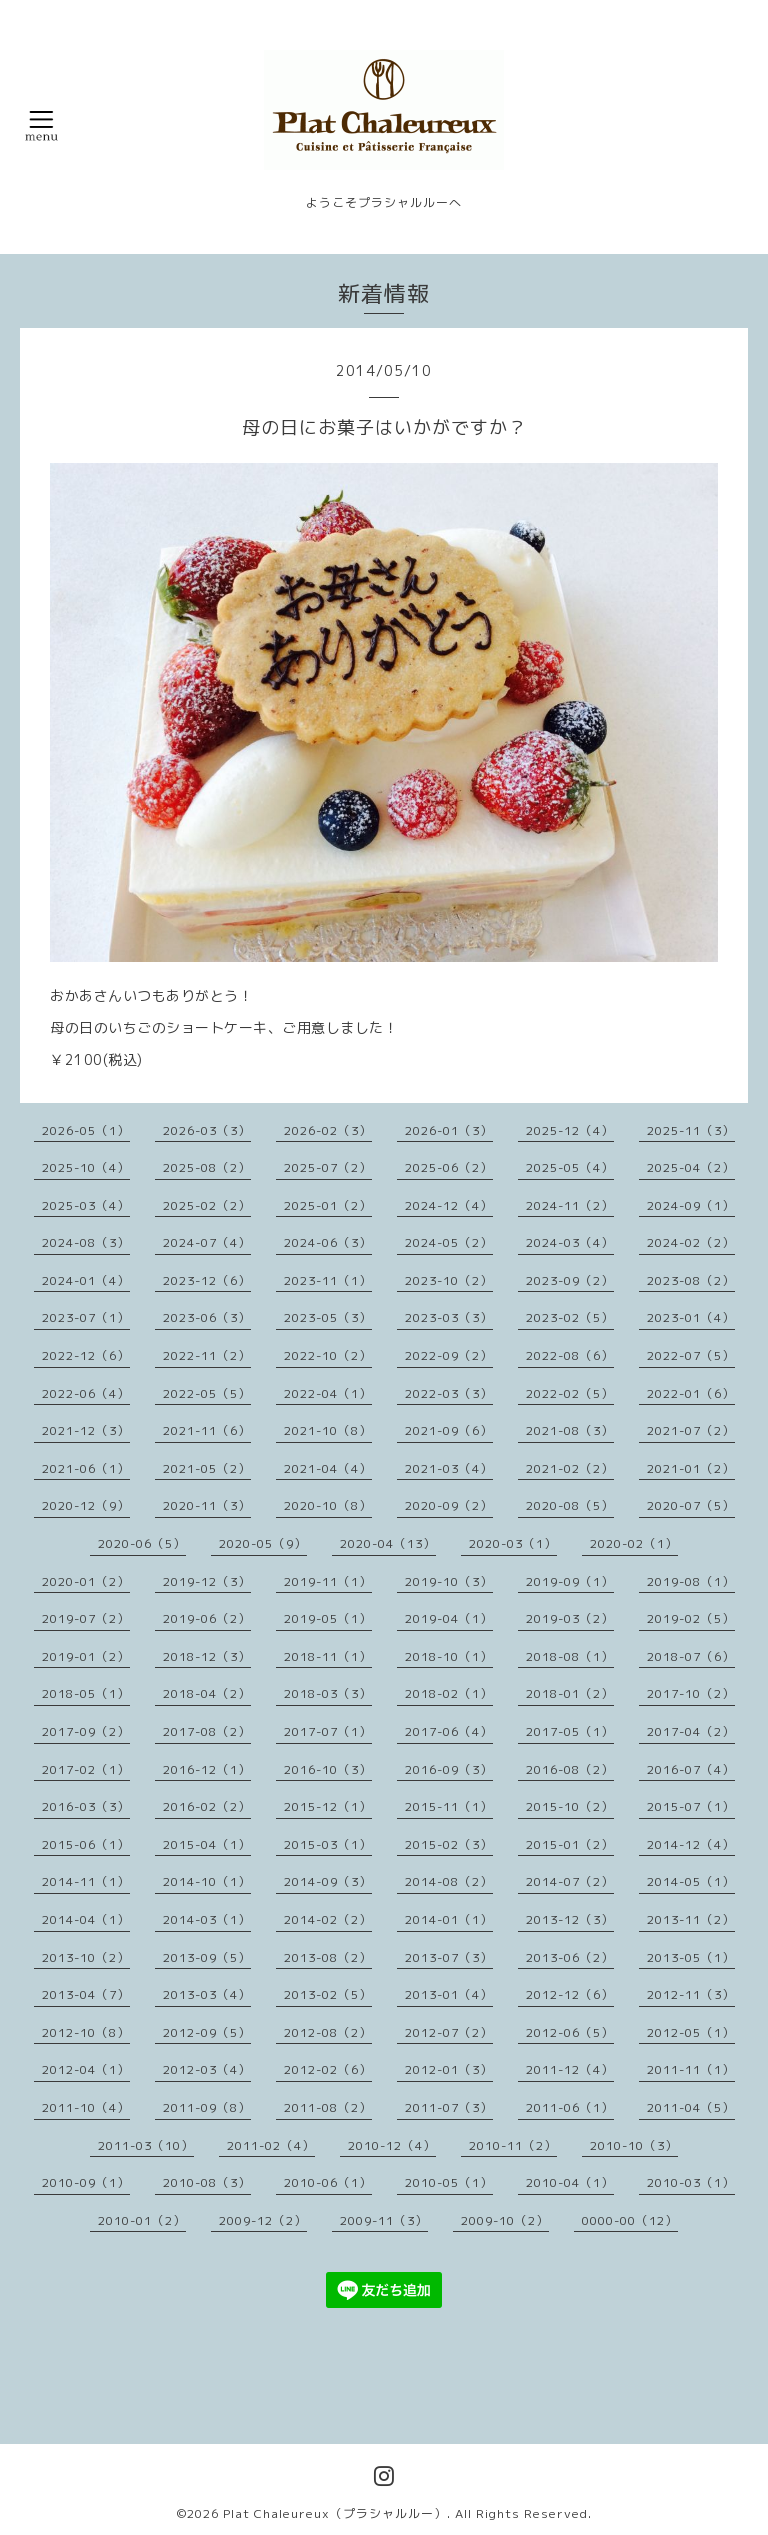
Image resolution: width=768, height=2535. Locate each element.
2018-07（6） (691, 1656)
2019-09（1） (570, 1581)
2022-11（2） (207, 1355)
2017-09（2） (86, 1731)
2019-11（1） (328, 1581)
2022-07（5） (691, 1355)
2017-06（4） (449, 1731)
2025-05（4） (570, 1167)
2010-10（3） (634, 2145)
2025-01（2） (328, 1205)
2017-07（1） (328, 1731)
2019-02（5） (691, 1618)
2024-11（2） (570, 1205)
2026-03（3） (207, 1130)
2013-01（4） (449, 1994)
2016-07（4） (691, 1769)
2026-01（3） (449, 1130)
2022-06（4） (86, 1393)
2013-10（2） (86, 1957)
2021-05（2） (207, 1468)
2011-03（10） (146, 2145)
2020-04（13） (388, 1543)
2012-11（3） (691, 1994)
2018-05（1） (86, 1693)
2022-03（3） (449, 1393)
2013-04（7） (86, 1994)
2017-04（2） (691, 1731)
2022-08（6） (570, 1355)
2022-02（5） (570, 1393)
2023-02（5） (570, 1317)
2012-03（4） (207, 2069)
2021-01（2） (691, 1468)
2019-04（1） (449, 1618)
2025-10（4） (86, 1167)
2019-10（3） (449, 1581)
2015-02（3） (449, 1844)
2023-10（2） (449, 1280)
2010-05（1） (449, 2182)
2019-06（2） (207, 1618)
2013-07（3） (449, 1957)
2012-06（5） (570, 2032)
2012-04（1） (86, 2069)
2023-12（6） (207, 1280)
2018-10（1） (449, 1656)
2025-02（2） (207, 1205)
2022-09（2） (449, 1355)
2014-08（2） (449, 1881)
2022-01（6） (691, 1393)
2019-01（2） (86, 1656)
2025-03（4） (86, 1205)
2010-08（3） (207, 2182)
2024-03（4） (570, 1242)
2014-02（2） (328, 1919)
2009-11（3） (384, 2220)
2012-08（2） (328, 2032)
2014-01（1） (449, 1919)
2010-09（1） (86, 2182)
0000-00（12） (630, 2220)
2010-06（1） (328, 2182)
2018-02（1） (449, 1693)
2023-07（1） (86, 1317)
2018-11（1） (328, 1656)
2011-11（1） (691, 2069)
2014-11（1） (86, 1881)
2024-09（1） (691, 1205)
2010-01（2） (142, 2220)
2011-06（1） (570, 2107)
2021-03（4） (449, 1468)
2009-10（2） (505, 2220)
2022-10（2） (328, 1355)
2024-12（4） (449, 1205)
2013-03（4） (207, 1994)
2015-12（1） (328, 1806)
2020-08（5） (570, 1505)
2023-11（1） (328, 1280)
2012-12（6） (570, 1994)
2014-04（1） (86, 1919)
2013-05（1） (691, 1957)
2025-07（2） (328, 1167)
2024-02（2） (691, 1242)
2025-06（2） (449, 1167)
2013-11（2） (691, 1919)
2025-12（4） (570, 1130)
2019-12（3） (207, 1581)
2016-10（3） (328, 1769)
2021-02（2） (570, 1468)
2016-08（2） (570, 1769)
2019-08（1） (691, 1581)
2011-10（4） (86, 2107)
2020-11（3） (207, 1505)
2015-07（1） (691, 1806)
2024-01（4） (86, 1280)
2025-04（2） (691, 1167)
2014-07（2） (570, 1881)
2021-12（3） (86, 1430)
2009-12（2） (263, 2220)
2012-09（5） (207, 2032)
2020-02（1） (634, 1543)
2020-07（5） (691, 1505)
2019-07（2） (86, 1618)
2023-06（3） (207, 1317)
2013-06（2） (570, 1957)
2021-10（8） (328, 1430)
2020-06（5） (142, 1543)
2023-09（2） (570, 1280)
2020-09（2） (449, 1505)
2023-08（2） (691, 1280)
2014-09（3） (328, 1881)
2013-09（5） (207, 1957)
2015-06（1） (86, 1844)
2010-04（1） (570, 2182)
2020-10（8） (328, 1505)
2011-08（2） (328, 2107)
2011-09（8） (207, 2107)
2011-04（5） (691, 2107)
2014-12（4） (691, 1844)
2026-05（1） (86, 1130)
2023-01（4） (691, 1317)
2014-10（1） (207, 1881)
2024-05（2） (449, 1242)
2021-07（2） (691, 1430)
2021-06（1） (86, 1468)
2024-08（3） (86, 1242)
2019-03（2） (570, 1618)
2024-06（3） (328, 1242)
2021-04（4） (328, 1468)
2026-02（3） (328, 1130)
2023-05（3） (328, 1317)
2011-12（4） (570, 2069)
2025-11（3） (691, 1130)
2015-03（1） (328, 1844)
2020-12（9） (86, 1505)
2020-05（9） (263, 1543)
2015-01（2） (570, 1844)
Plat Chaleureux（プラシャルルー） (335, 2513)
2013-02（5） (328, 1994)
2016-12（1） (207, 1769)
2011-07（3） (449, 2107)
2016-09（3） (449, 1769)
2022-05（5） (207, 1393)
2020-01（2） (86, 1581)
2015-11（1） (449, 1806)
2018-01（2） (570, 1693)
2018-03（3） (328, 1693)
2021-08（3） (570, 1430)
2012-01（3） (449, 2069)
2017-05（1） (570, 1731)
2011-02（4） (271, 2145)
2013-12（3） (570, 1919)
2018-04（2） (207, 1693)
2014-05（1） (691, 1881)
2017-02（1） (86, 1769)
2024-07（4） (207, 1242)
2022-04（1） (328, 1393)
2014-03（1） (207, 1919)
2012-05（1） (691, 2032)
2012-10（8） (86, 2032)
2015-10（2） (570, 1806)
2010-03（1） (691, 2182)
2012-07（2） (449, 2032)
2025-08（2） (207, 1167)
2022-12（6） (86, 1355)
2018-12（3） (207, 1656)
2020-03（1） (513, 1543)
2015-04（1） (207, 1844)
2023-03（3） (449, 1317)
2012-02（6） (328, 2069)
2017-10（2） (691, 1693)
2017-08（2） (207, 1731)
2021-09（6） (449, 1430)
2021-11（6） (207, 1430)
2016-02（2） (207, 1806)
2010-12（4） (392, 2145)
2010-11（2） (513, 2145)
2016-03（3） (86, 1806)
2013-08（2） (328, 1957)
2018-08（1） (570, 1656)
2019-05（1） (328, 1618)
